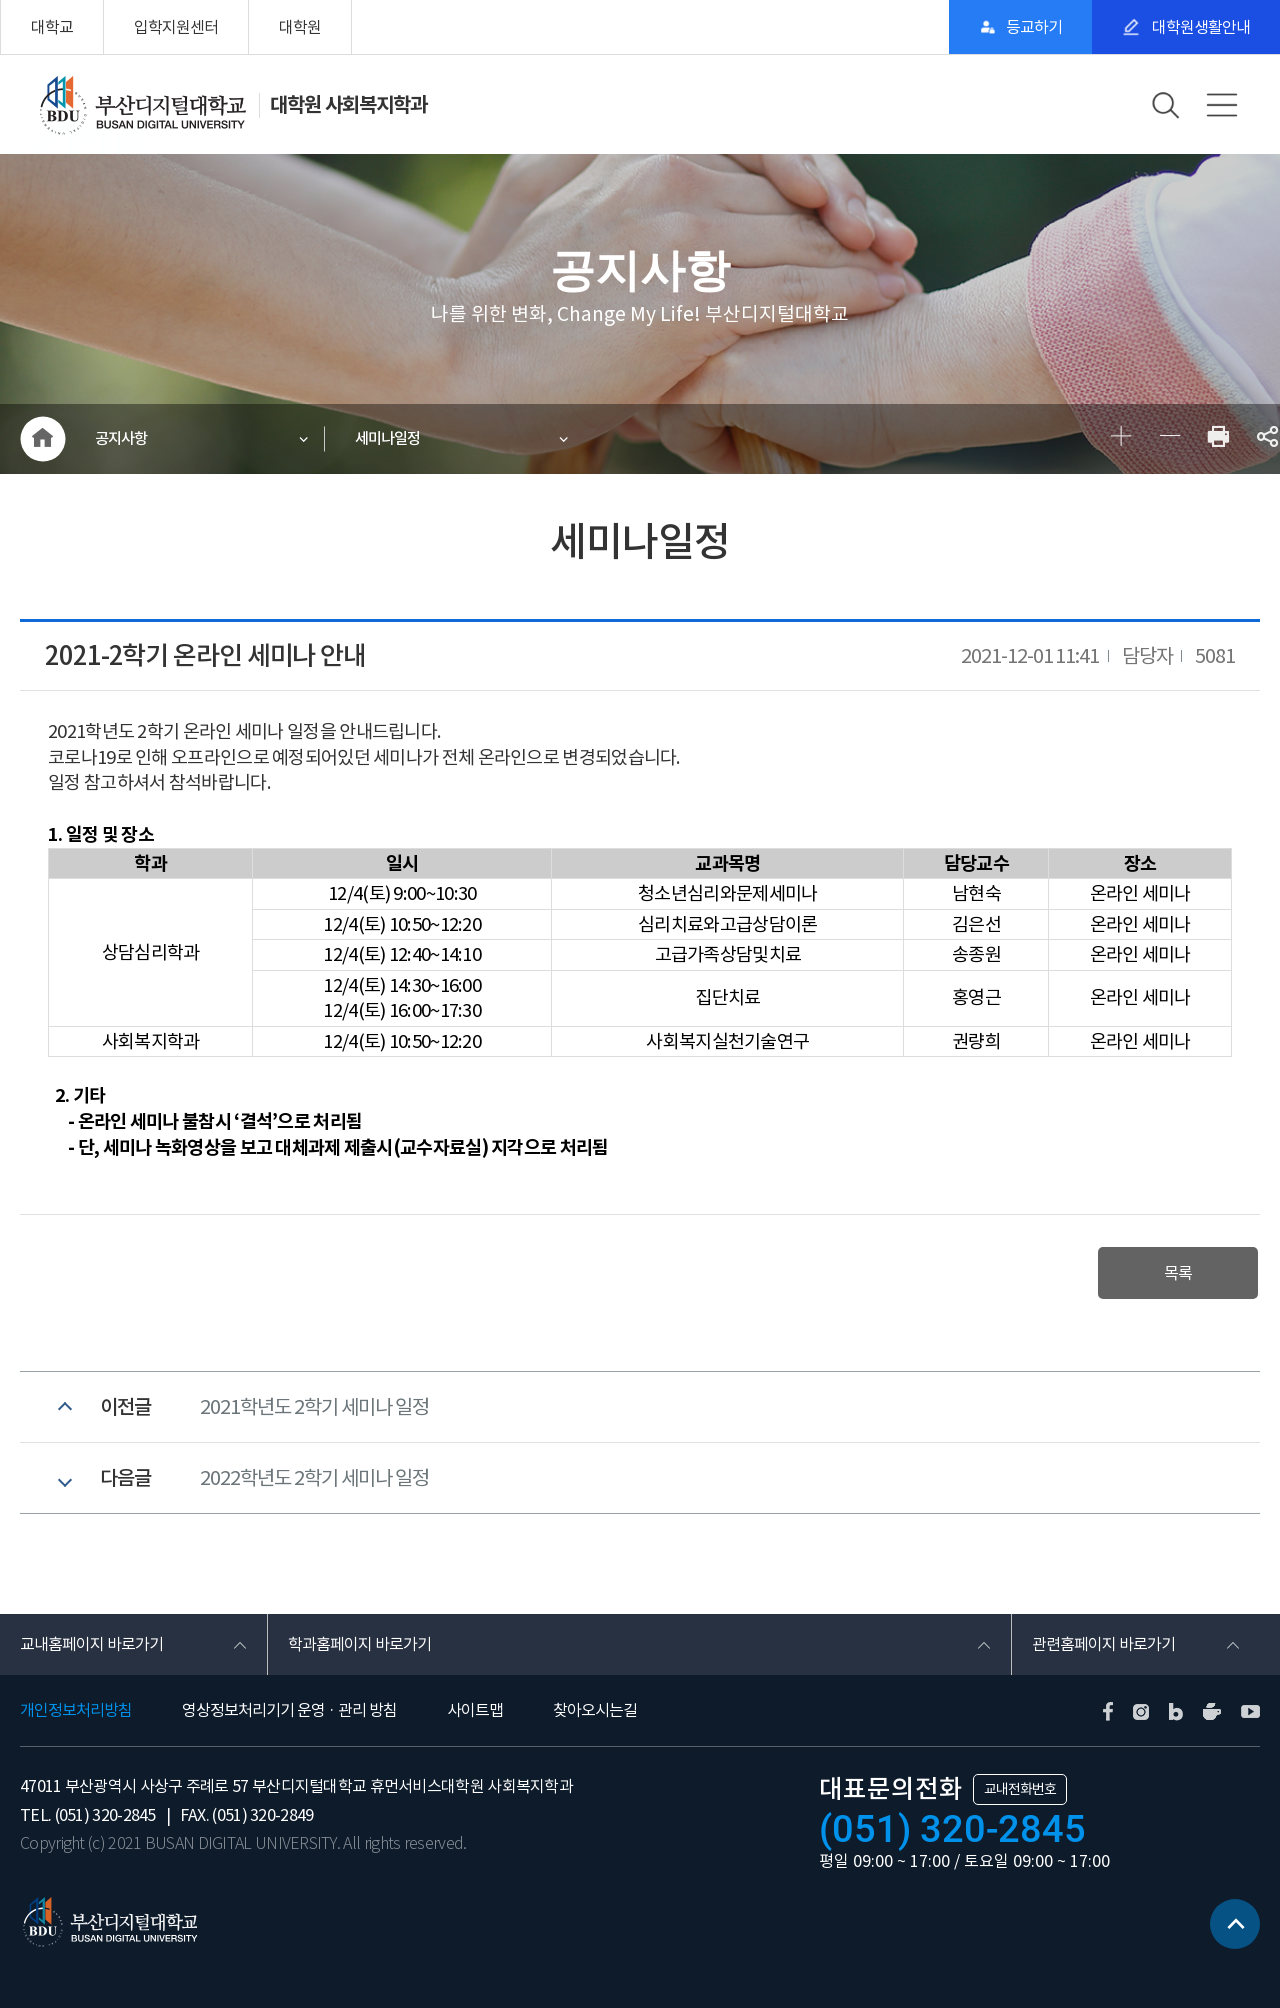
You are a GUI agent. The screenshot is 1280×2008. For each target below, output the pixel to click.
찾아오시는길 (595, 1710)
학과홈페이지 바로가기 (359, 1644)
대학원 (300, 27)
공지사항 (121, 438)
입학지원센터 (176, 27)
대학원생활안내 (1199, 27)
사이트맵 (475, 1710)
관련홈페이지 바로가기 (1103, 1644)
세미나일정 (387, 438)
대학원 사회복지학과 (348, 105)
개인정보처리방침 (76, 1710)
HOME (42, 439)
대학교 (52, 27)
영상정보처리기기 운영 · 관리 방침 (289, 1710)
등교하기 (1034, 27)
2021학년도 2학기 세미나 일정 (314, 1407)
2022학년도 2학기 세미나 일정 (314, 1478)
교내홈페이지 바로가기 (91, 1644)
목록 (1178, 1273)
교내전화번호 (1020, 1789)
